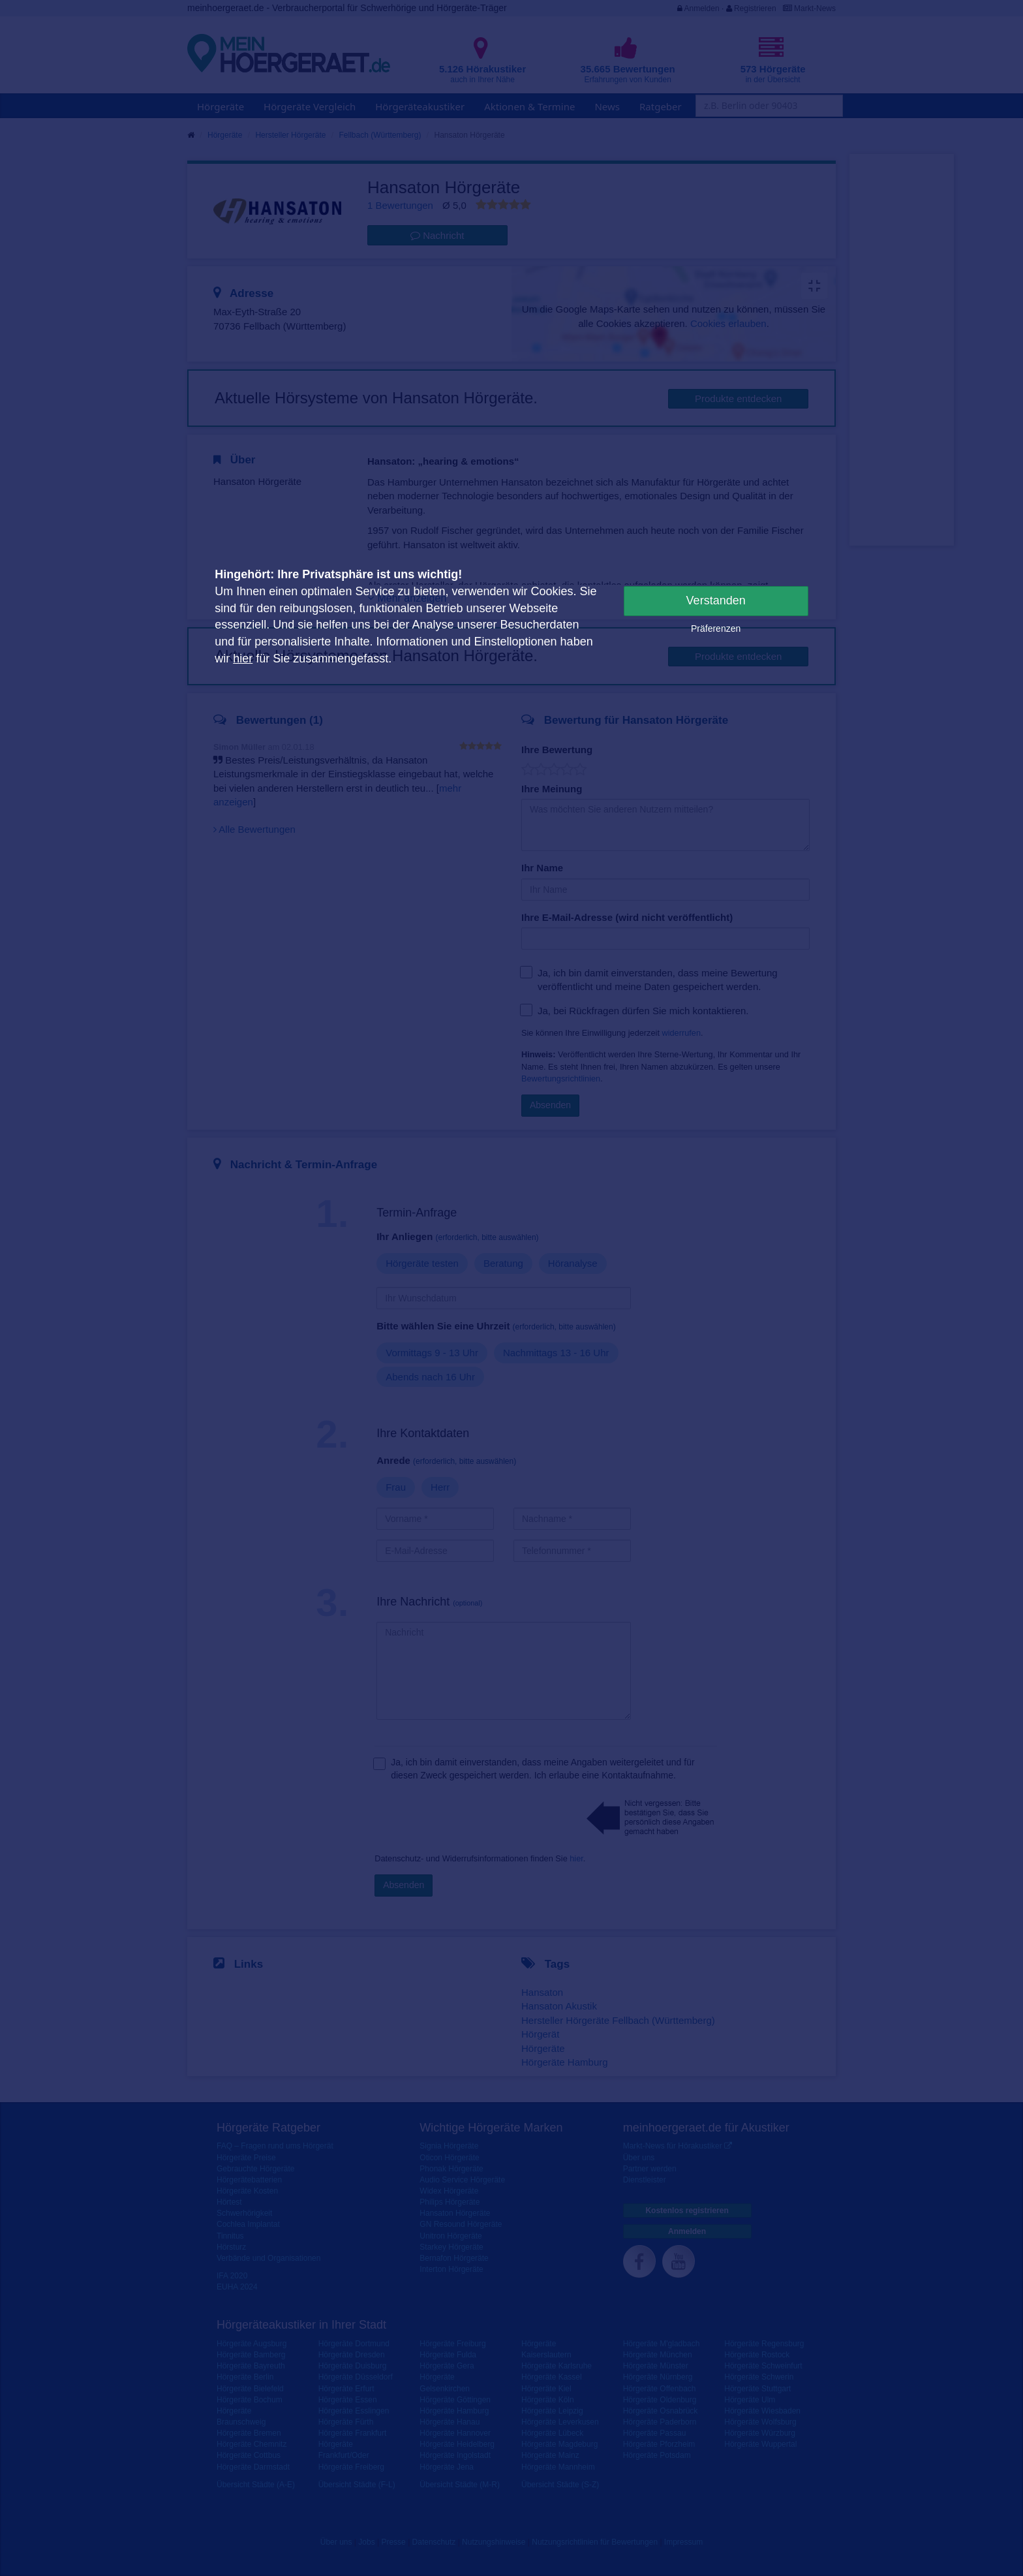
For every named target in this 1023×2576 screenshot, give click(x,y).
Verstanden (716, 600)
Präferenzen (716, 628)
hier (242, 658)
